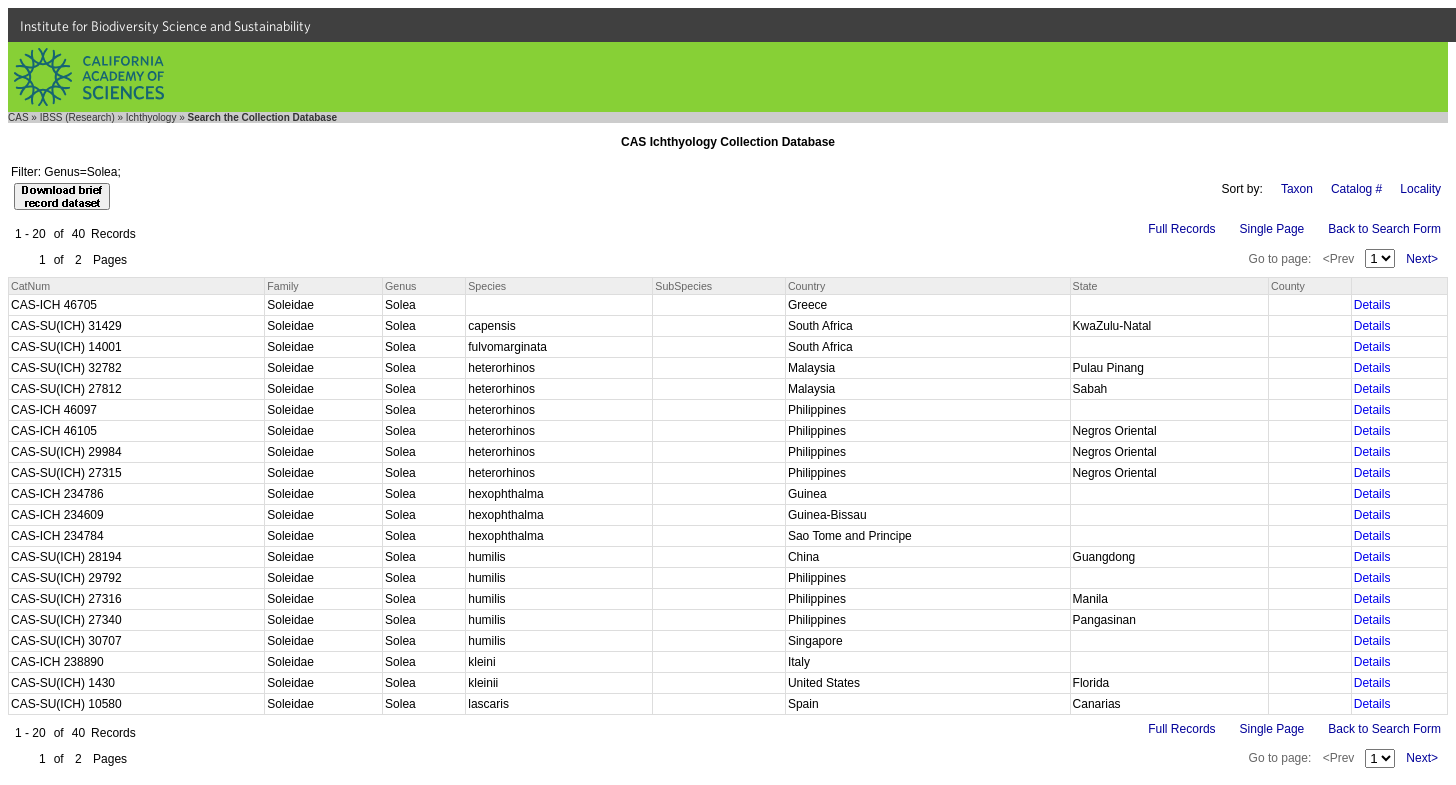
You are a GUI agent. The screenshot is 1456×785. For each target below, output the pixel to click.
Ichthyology (151, 117)
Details (1372, 305)
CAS (18, 117)
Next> (1422, 259)
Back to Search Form (1384, 229)
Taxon (1297, 189)
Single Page (1272, 229)
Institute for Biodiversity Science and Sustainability (165, 26)
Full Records (1181, 229)
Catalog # (1356, 189)
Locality (1420, 189)
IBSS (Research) (77, 117)
